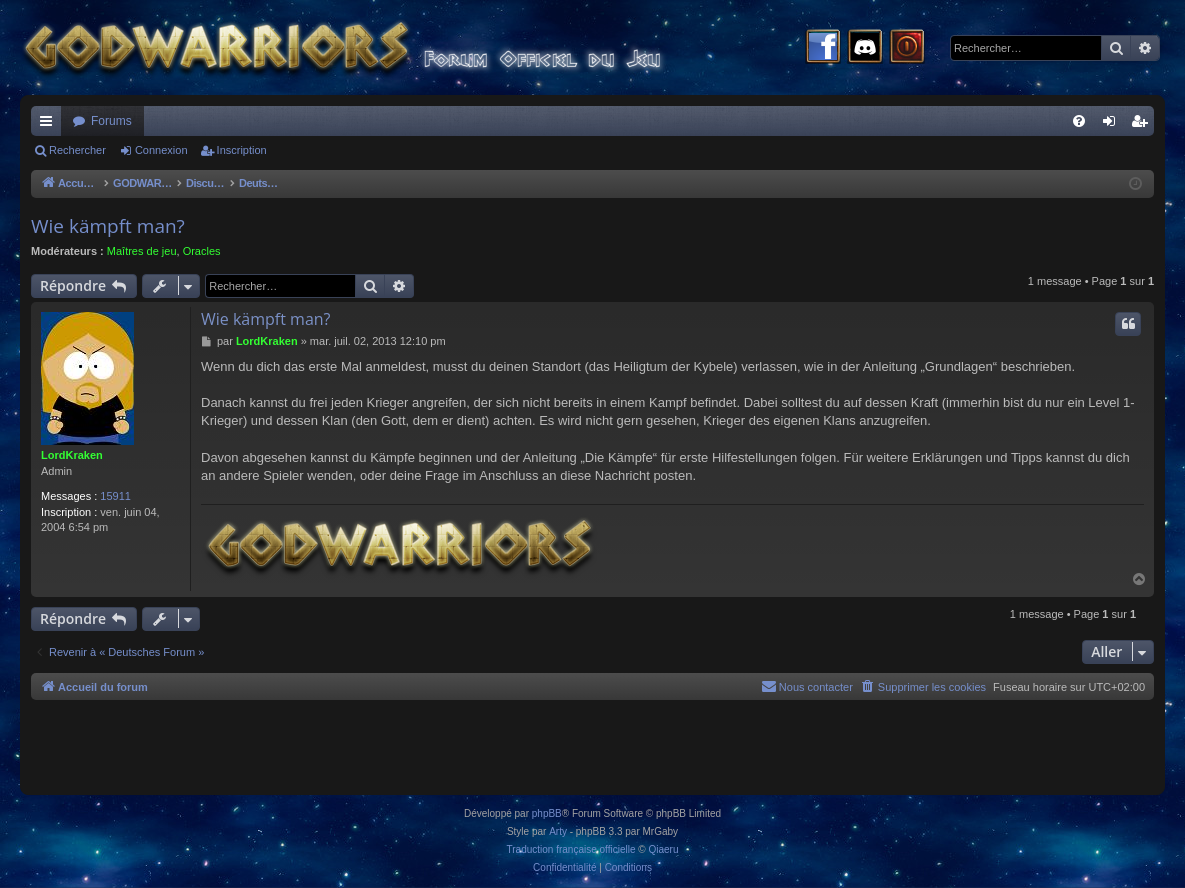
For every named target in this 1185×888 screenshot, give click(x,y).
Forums (111, 121)
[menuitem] (1079, 121)
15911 (115, 496)
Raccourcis (50, 125)
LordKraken (72, 455)
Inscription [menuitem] (1143, 125)
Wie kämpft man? (108, 226)
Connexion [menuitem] (1113, 125)
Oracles (202, 251)
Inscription (242, 150)
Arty (558, 831)
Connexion (161, 150)
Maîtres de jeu (142, 251)
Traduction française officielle (571, 849)
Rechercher (77, 150)
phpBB (547, 813)
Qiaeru (663, 849)
